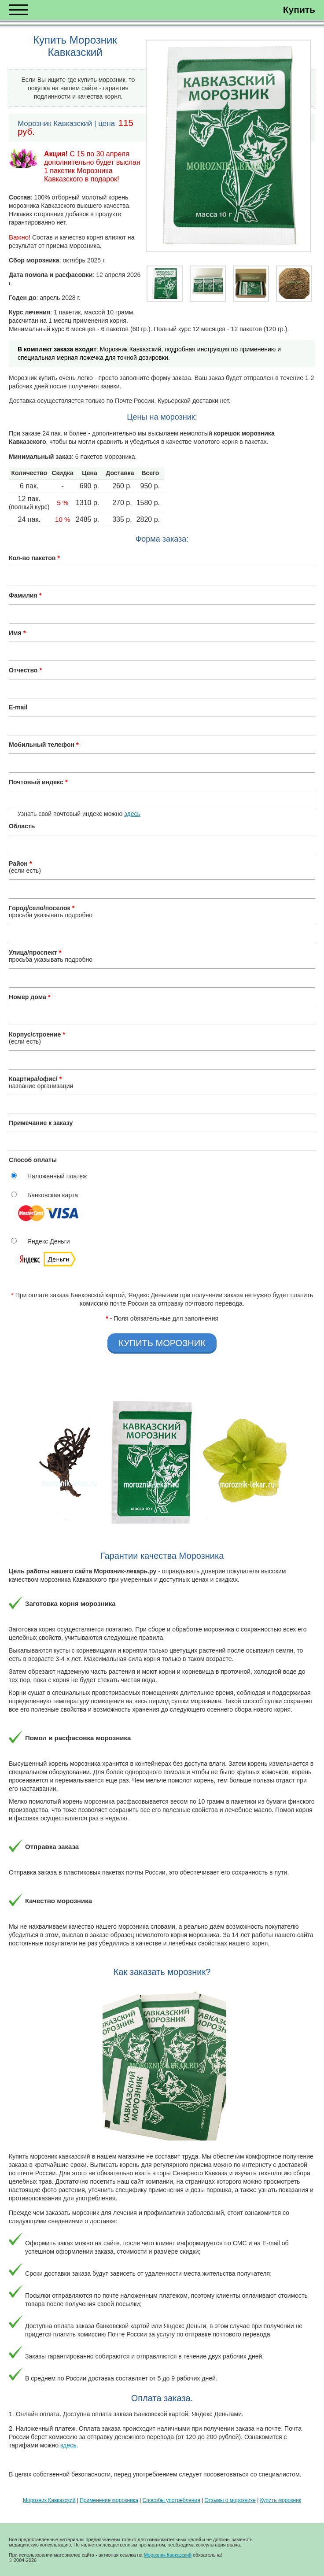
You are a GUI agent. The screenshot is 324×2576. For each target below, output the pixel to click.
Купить (299, 9)
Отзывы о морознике (230, 2500)
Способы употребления (171, 2500)
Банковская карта (52, 1195)
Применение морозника (109, 2500)
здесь (132, 813)
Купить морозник (281, 2500)
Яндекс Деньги (48, 1241)
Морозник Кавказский (49, 2500)
